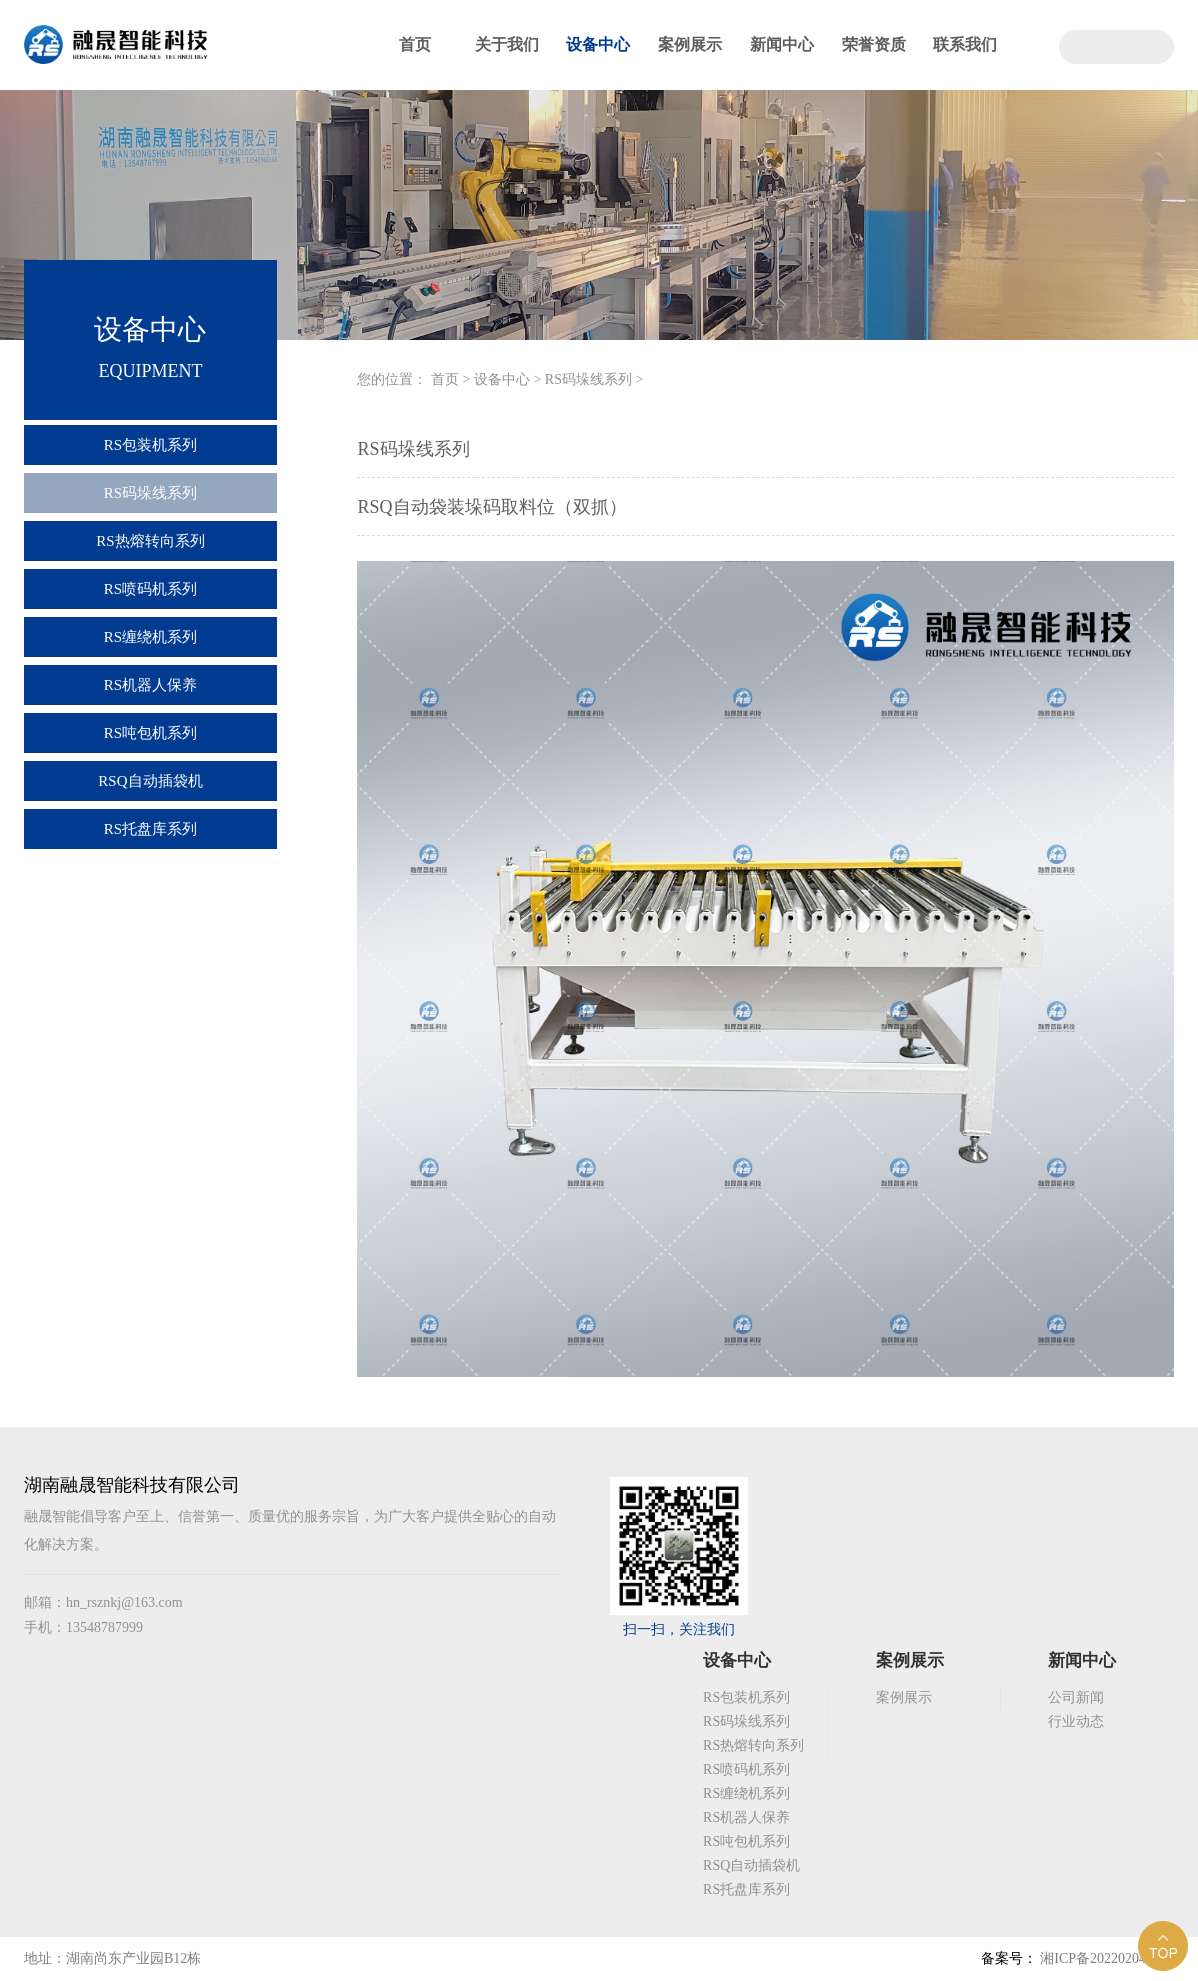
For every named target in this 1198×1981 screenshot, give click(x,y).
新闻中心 (782, 44)
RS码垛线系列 (150, 493)
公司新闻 (1076, 1697)
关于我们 (507, 44)
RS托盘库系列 (150, 829)
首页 (415, 44)
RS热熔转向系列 (150, 541)
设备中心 (598, 44)
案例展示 (690, 44)
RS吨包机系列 (150, 733)
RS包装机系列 (150, 445)
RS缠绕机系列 (150, 637)
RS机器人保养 (150, 685)
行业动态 (1076, 1721)
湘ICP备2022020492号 (1105, 1958)
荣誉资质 (874, 44)
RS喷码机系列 (150, 589)
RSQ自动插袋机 (150, 781)
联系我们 (965, 44)
